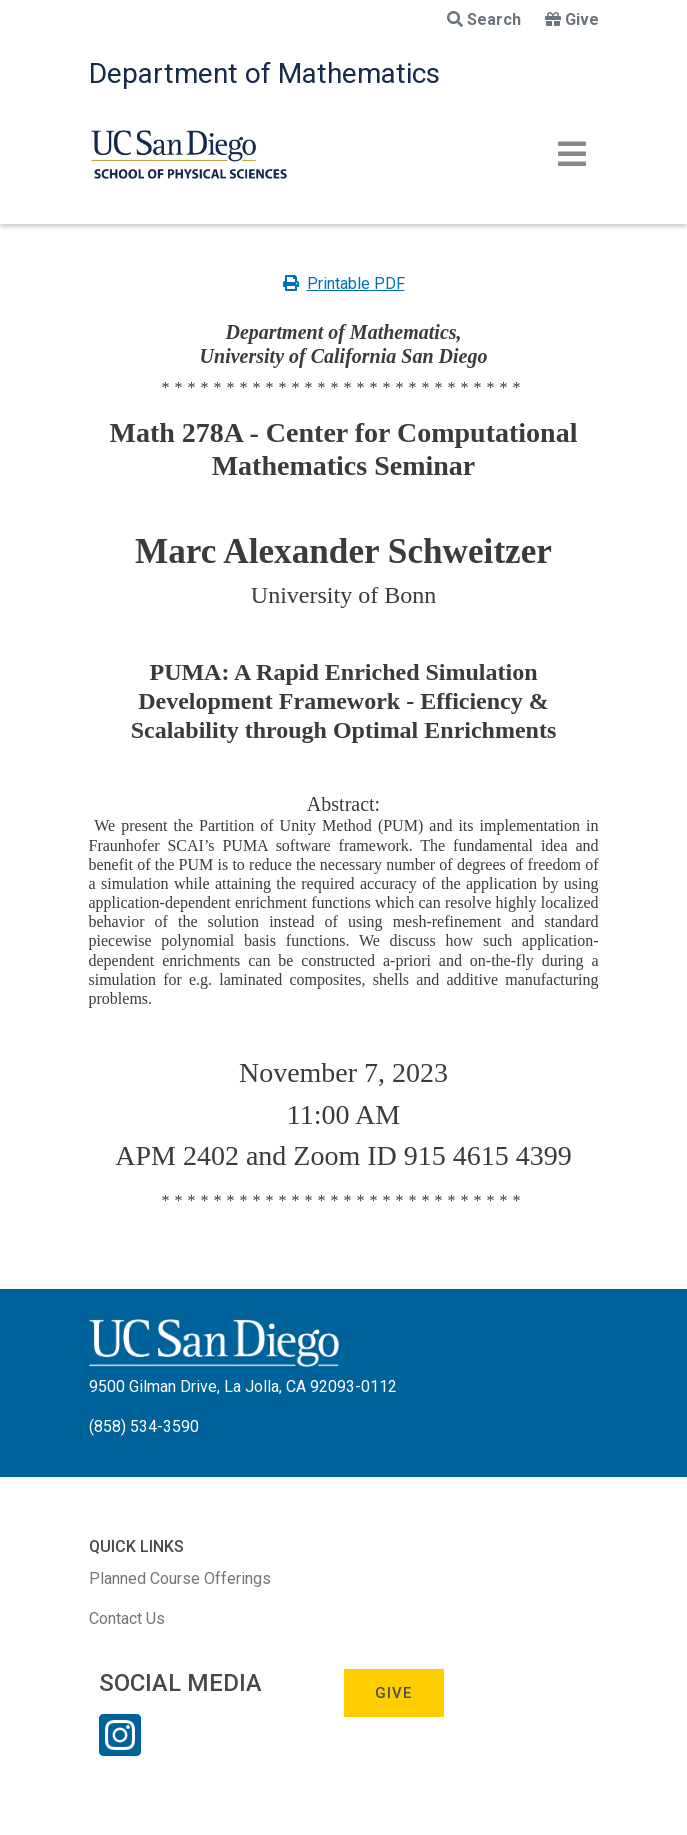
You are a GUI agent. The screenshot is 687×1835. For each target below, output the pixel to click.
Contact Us (127, 1618)
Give (572, 19)
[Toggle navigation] (572, 154)
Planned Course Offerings (180, 1578)
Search (484, 19)
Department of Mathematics (264, 73)
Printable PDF (344, 283)
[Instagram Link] (120, 1748)
